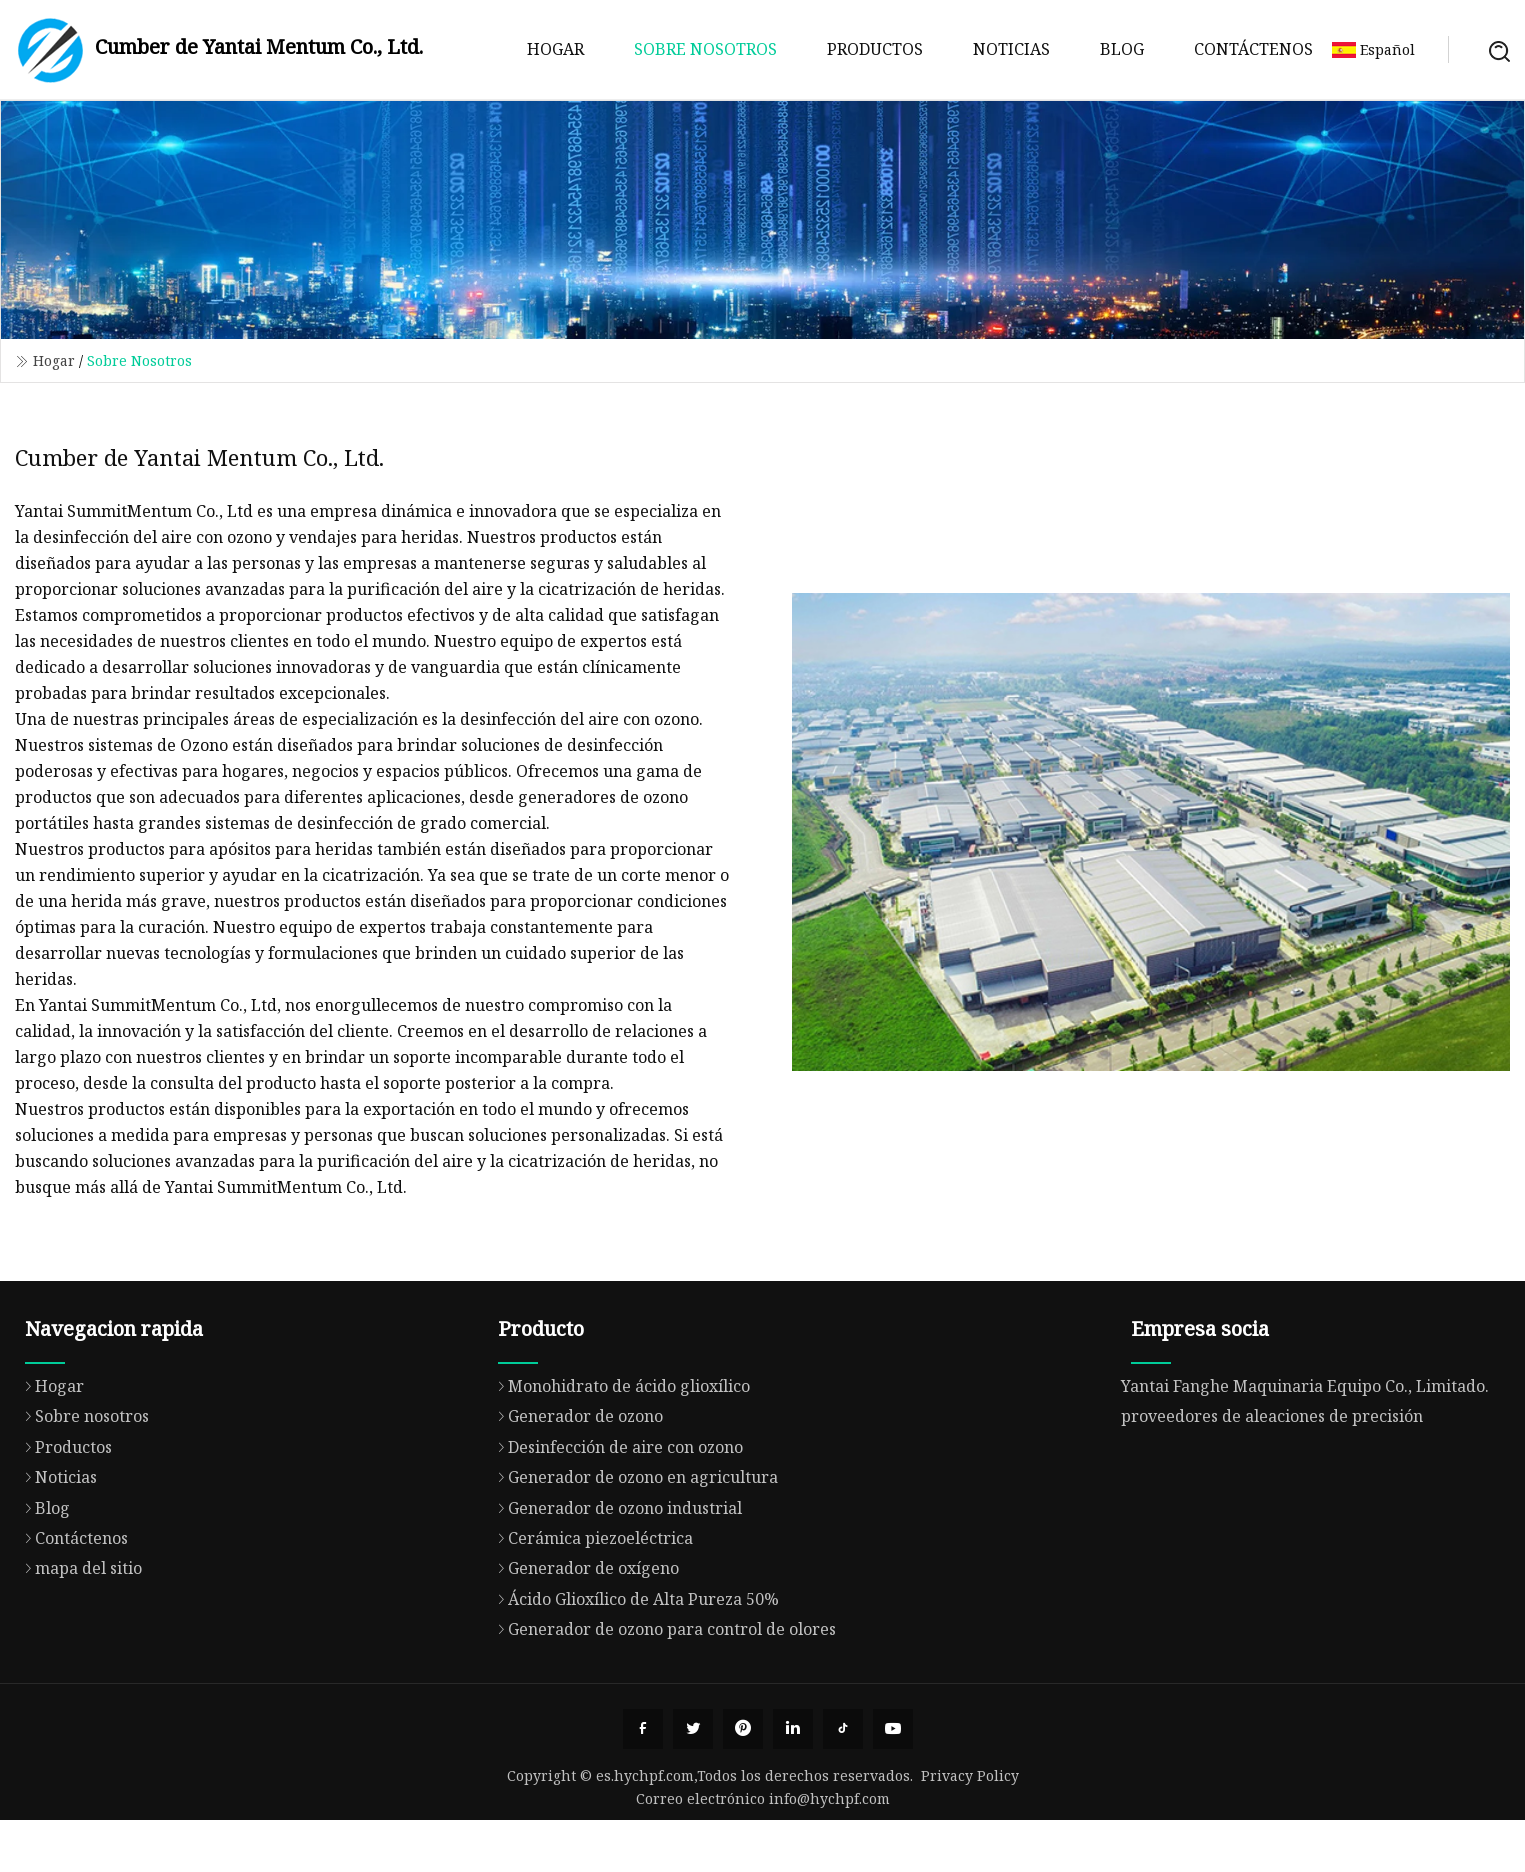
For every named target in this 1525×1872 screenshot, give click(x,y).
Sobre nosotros (705, 49)
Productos (875, 49)
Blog (1122, 49)
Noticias (1011, 49)
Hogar (555, 49)
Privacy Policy (970, 1775)
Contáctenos (1253, 49)
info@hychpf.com (829, 1798)
